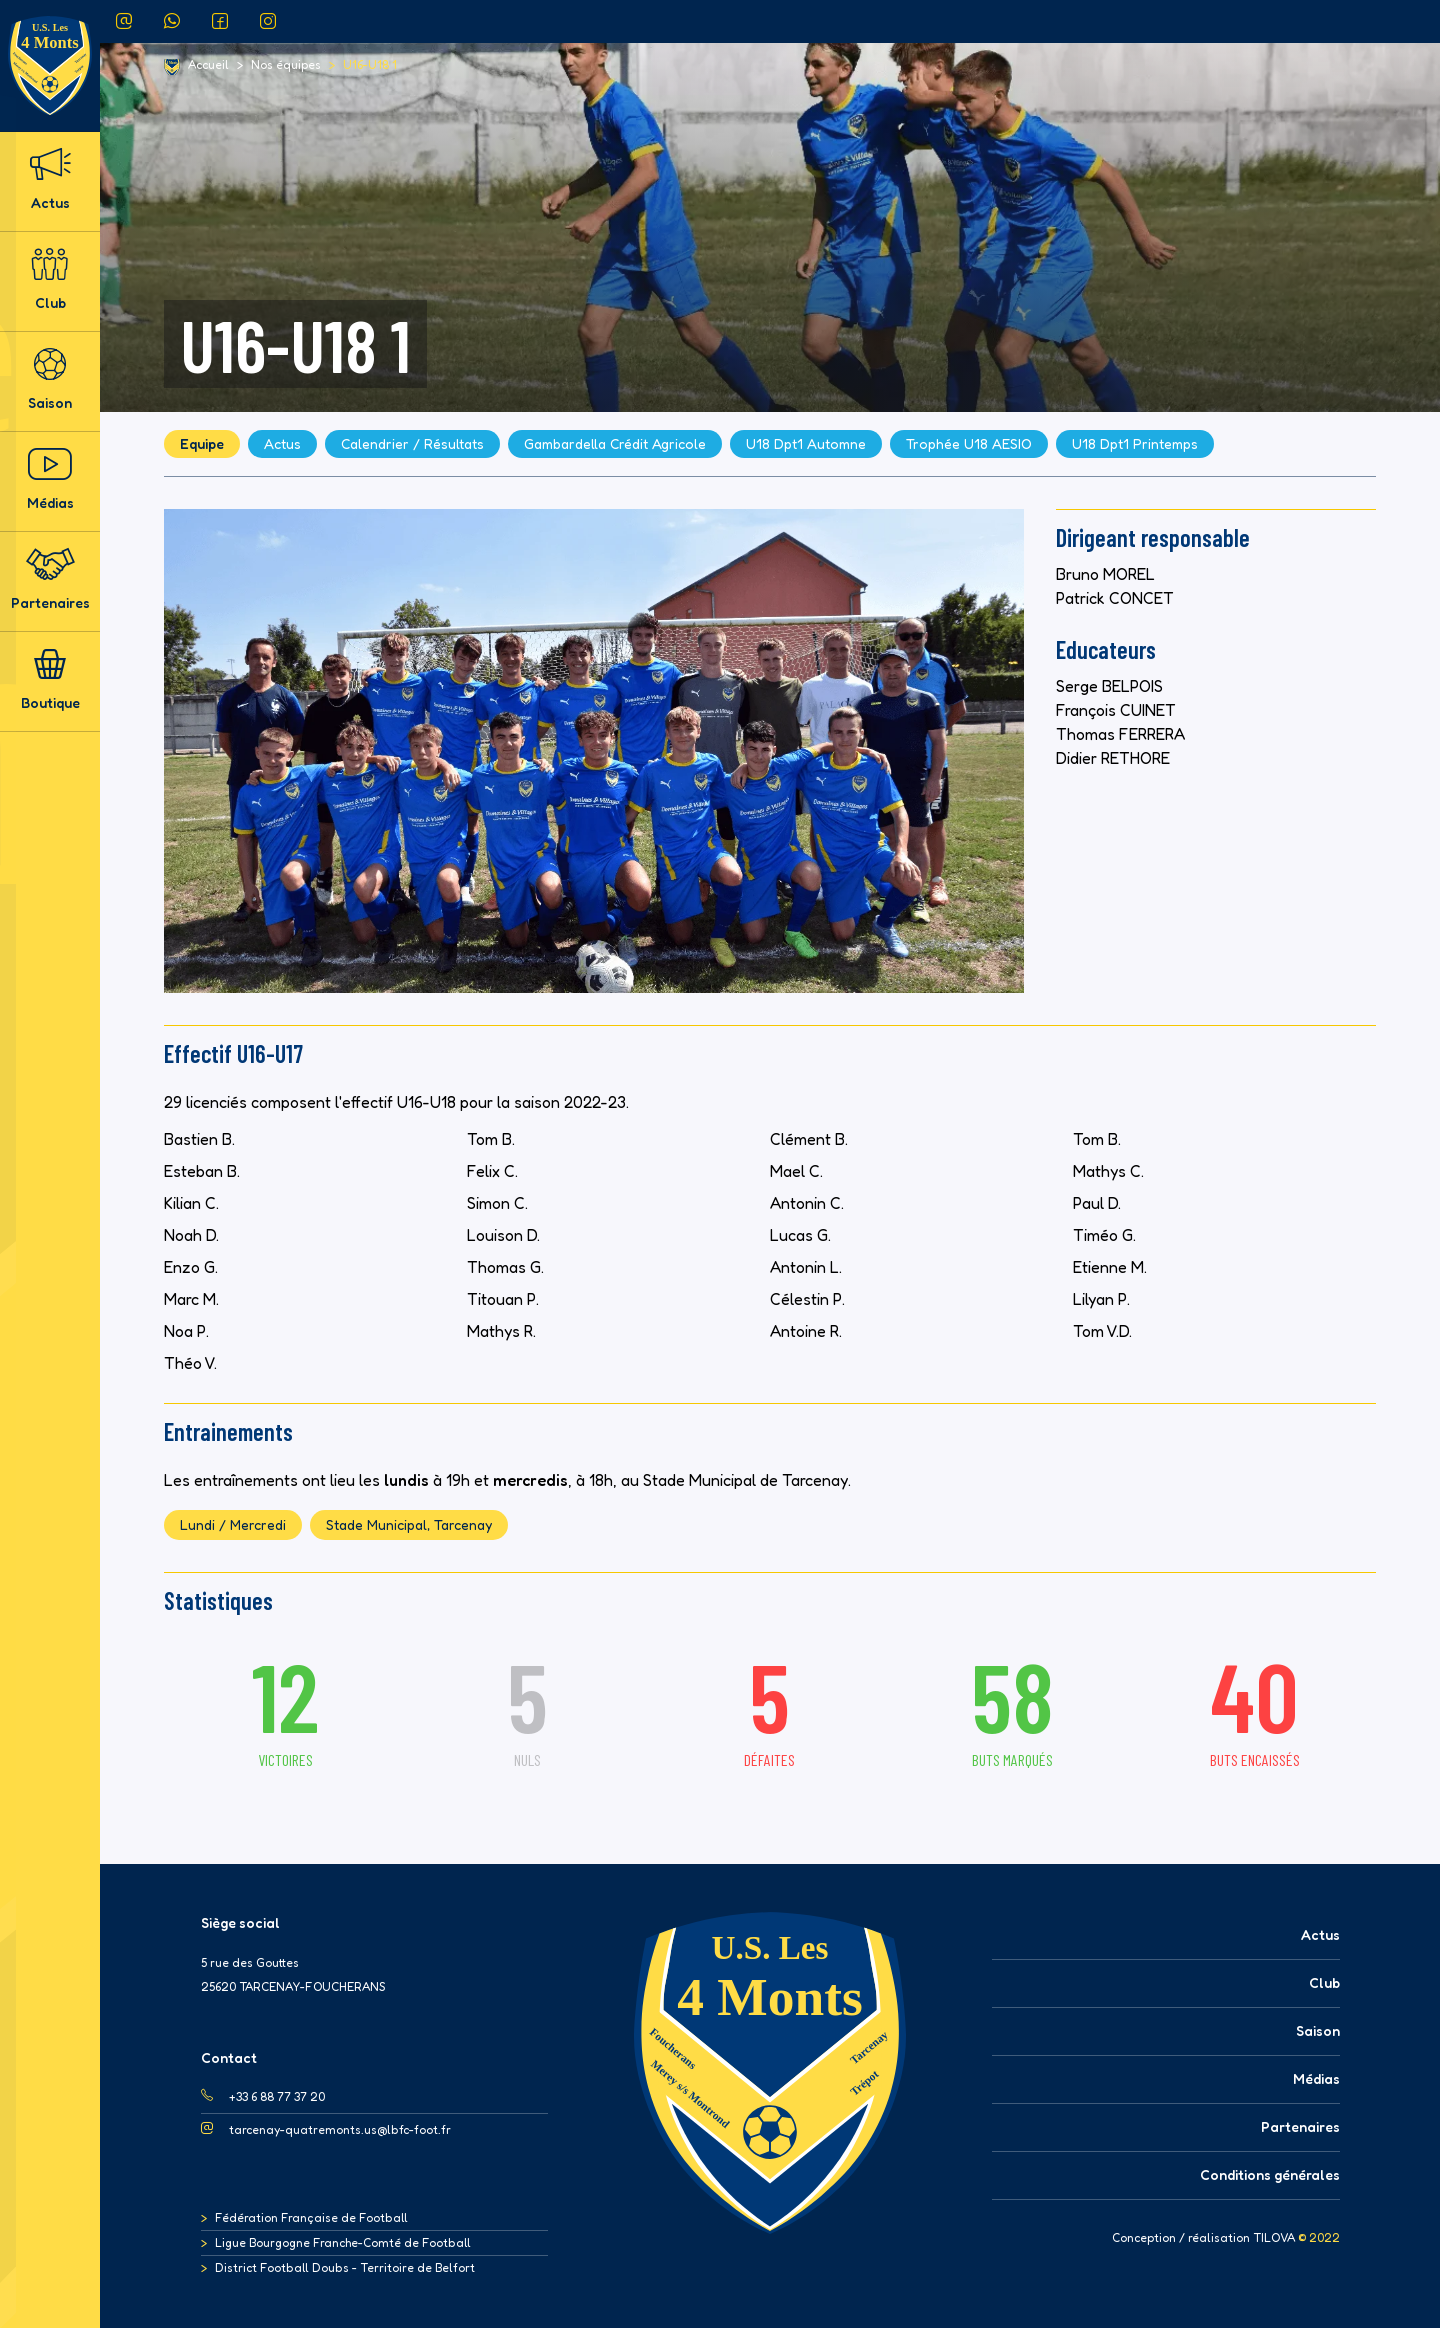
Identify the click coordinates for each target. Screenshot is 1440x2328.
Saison (50, 379)
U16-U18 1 (370, 65)
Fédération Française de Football (311, 2217)
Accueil (208, 65)
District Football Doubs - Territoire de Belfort (345, 2267)
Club (50, 279)
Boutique (50, 679)
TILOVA (1274, 2238)
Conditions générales (1270, 2174)
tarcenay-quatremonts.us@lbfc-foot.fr (340, 2129)
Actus (50, 179)
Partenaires (50, 579)
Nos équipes (286, 65)
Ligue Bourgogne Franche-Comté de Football (343, 2242)
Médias (50, 479)
